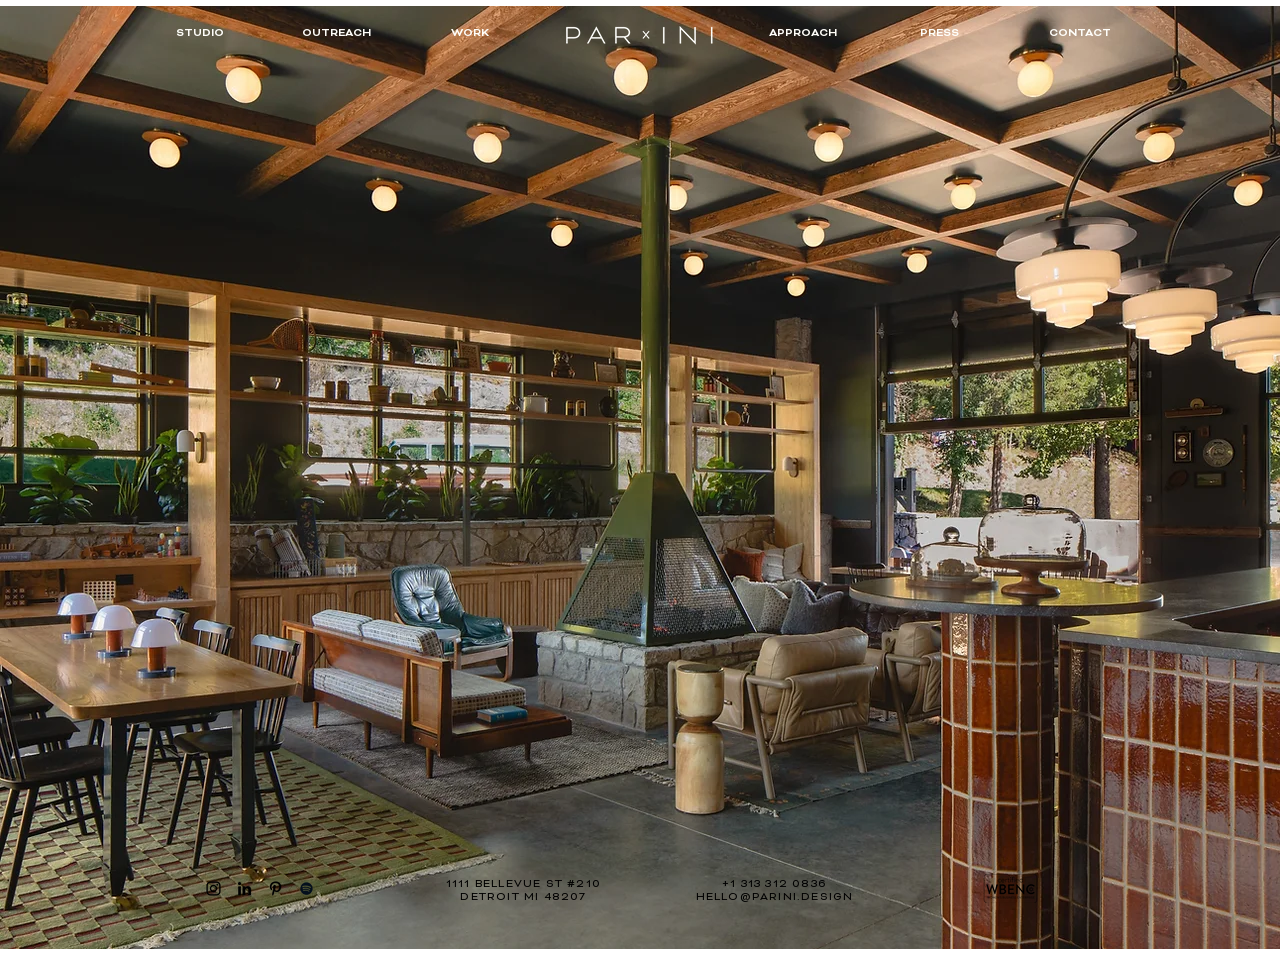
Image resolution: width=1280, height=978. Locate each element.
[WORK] (470, 34)
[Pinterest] (275, 888)
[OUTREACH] (336, 34)
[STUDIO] (200, 34)
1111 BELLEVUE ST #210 (523, 884)
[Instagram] (213, 888)
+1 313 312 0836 (774, 884)
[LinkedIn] (244, 888)
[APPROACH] (803, 34)
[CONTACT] (1080, 34)
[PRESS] (939, 34)
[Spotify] (306, 888)
